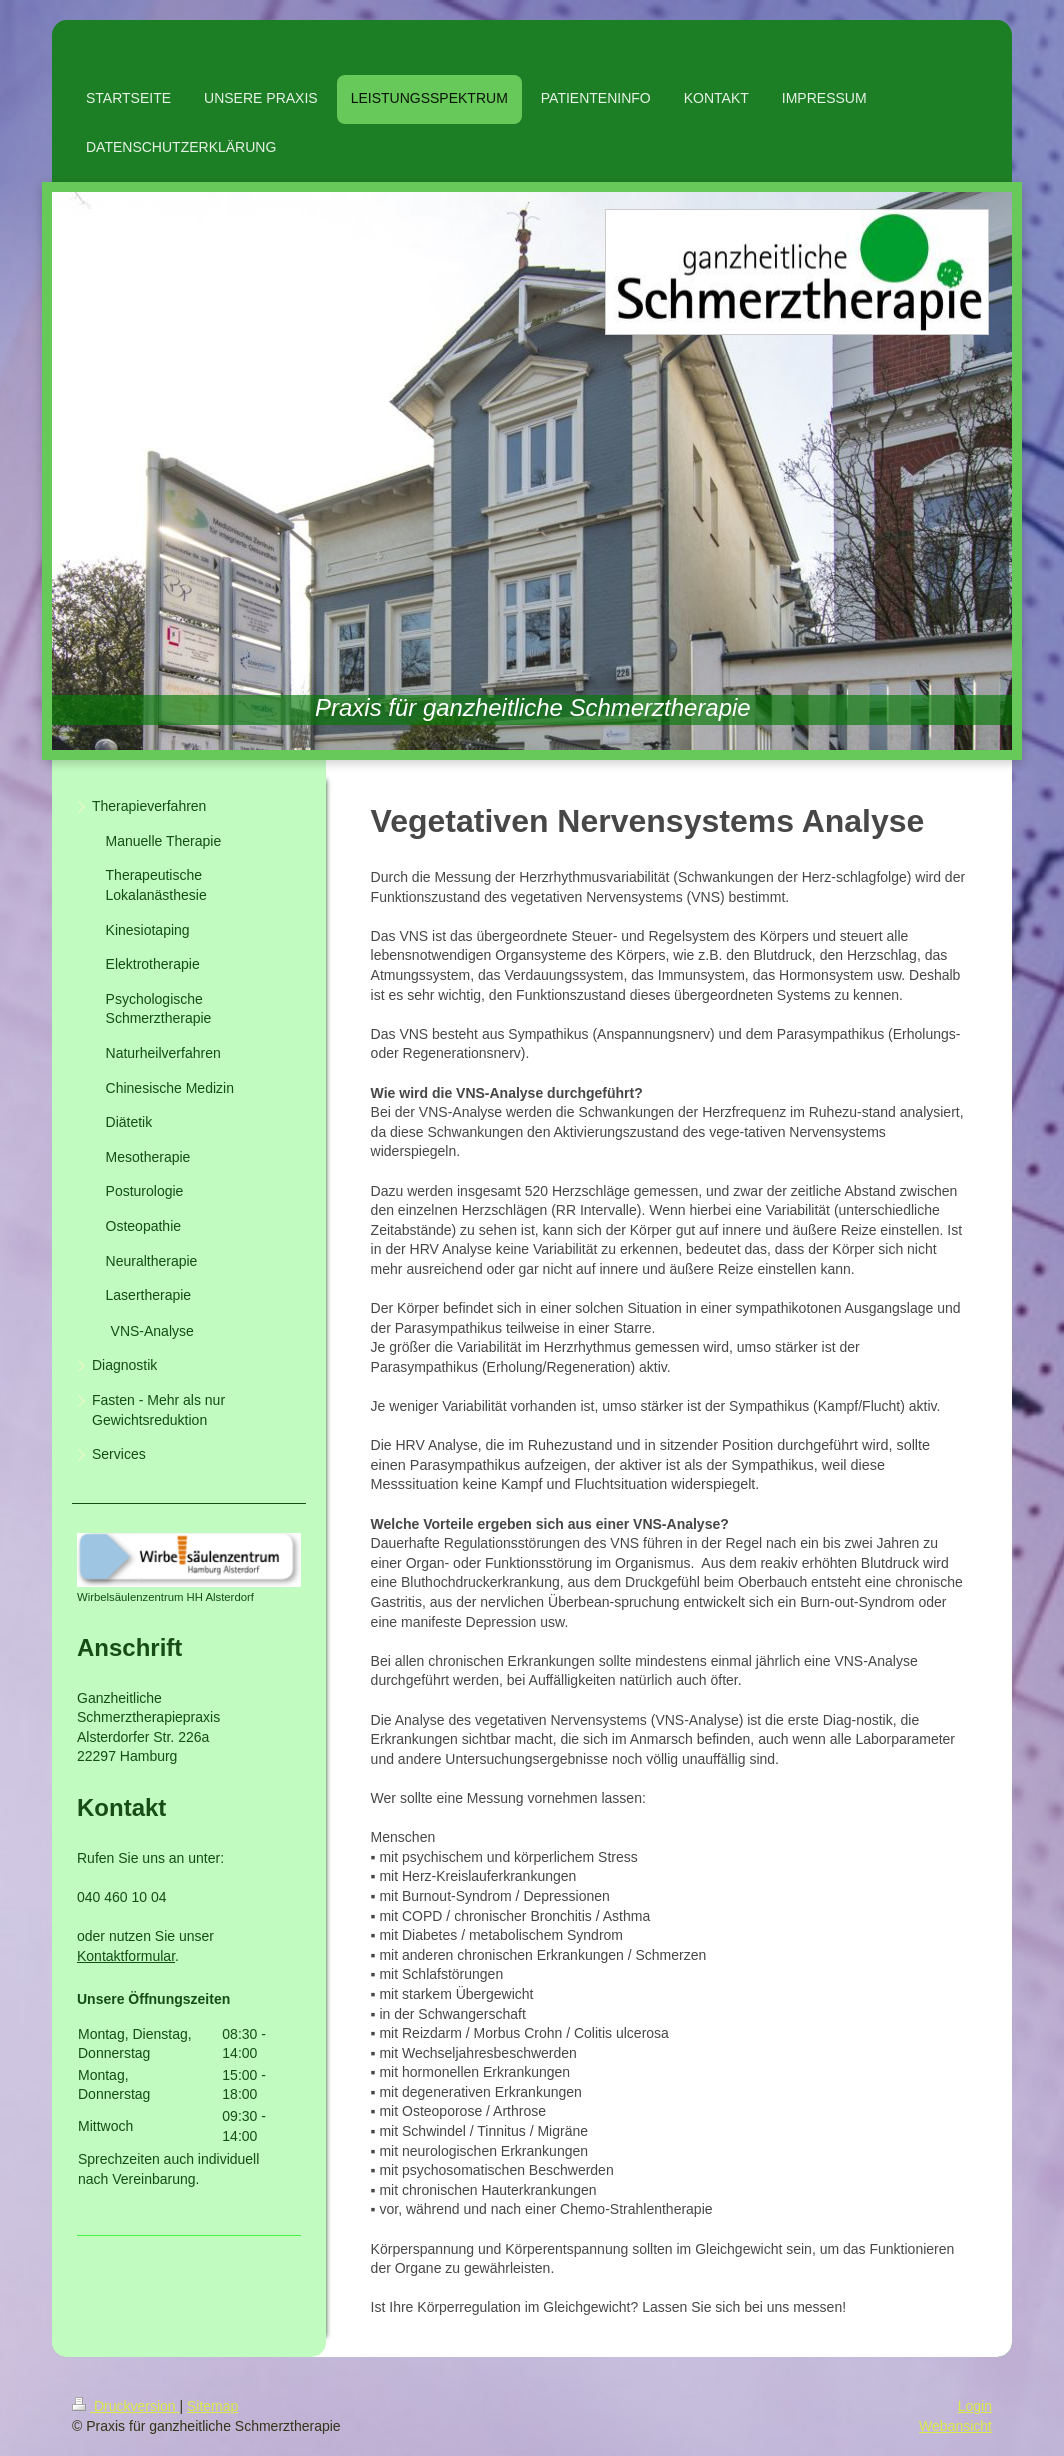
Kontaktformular (126, 1956)
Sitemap (212, 2406)
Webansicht (955, 2426)
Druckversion (125, 2406)
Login (975, 2406)
